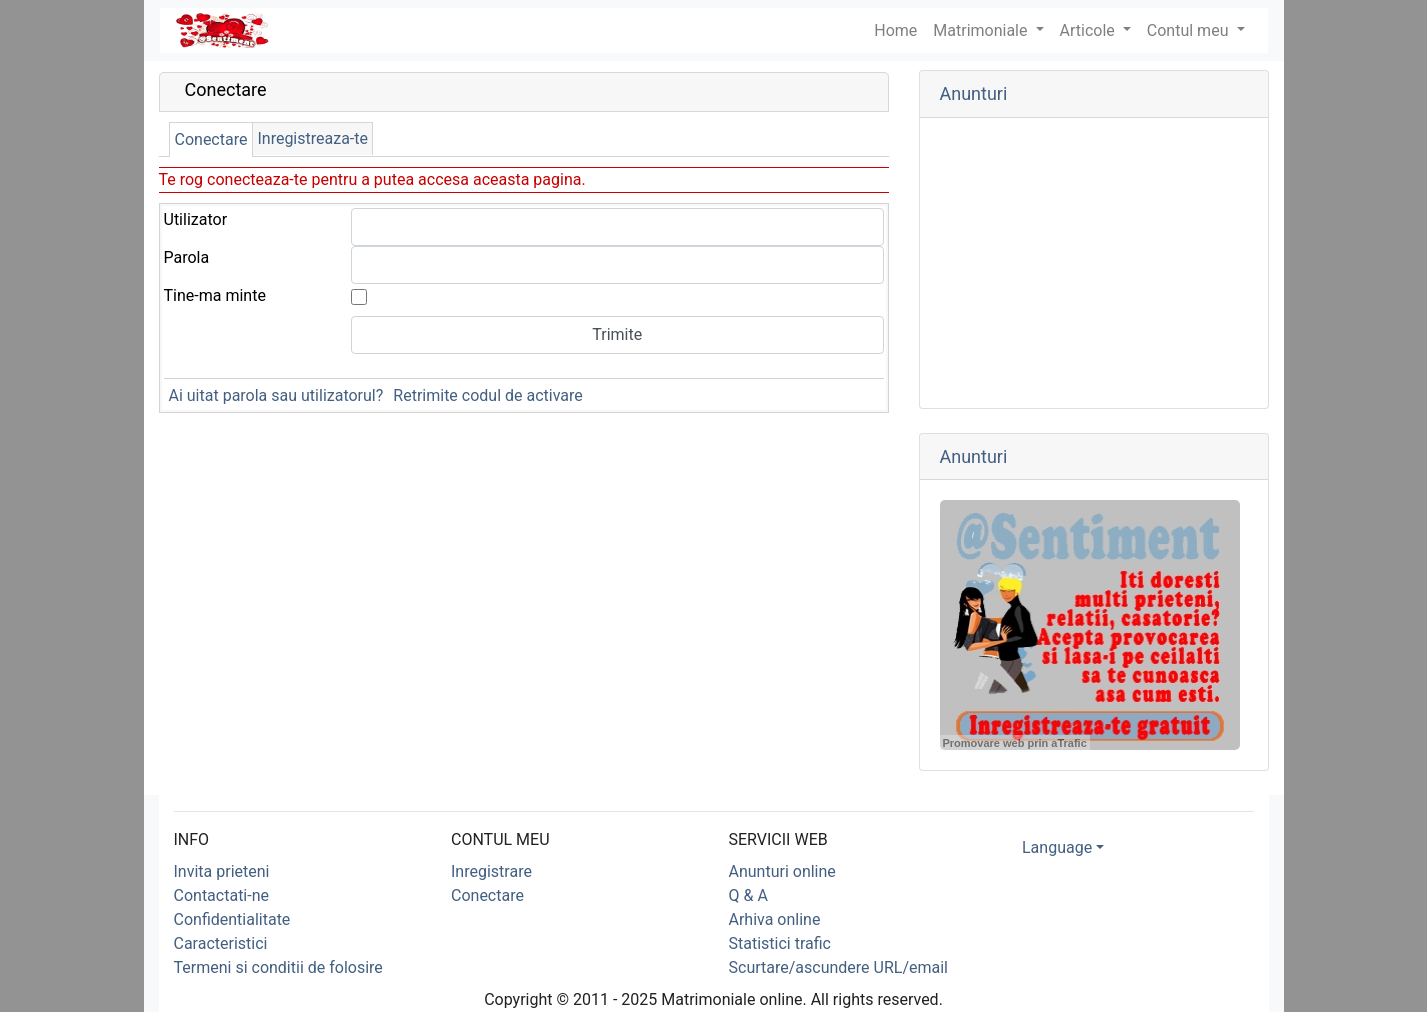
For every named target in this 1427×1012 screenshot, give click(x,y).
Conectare (211, 139)
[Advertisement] (1094, 263)
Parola (187, 257)
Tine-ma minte (215, 295)
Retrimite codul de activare (487, 395)
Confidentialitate (232, 919)
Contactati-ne (222, 895)
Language (1057, 847)
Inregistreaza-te (312, 138)
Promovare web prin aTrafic (1015, 743)
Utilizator (196, 219)
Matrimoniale (982, 30)
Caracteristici (221, 943)
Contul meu (1190, 30)
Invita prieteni (222, 871)
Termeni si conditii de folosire (278, 967)
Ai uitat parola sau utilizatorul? (276, 395)
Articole (1089, 30)
